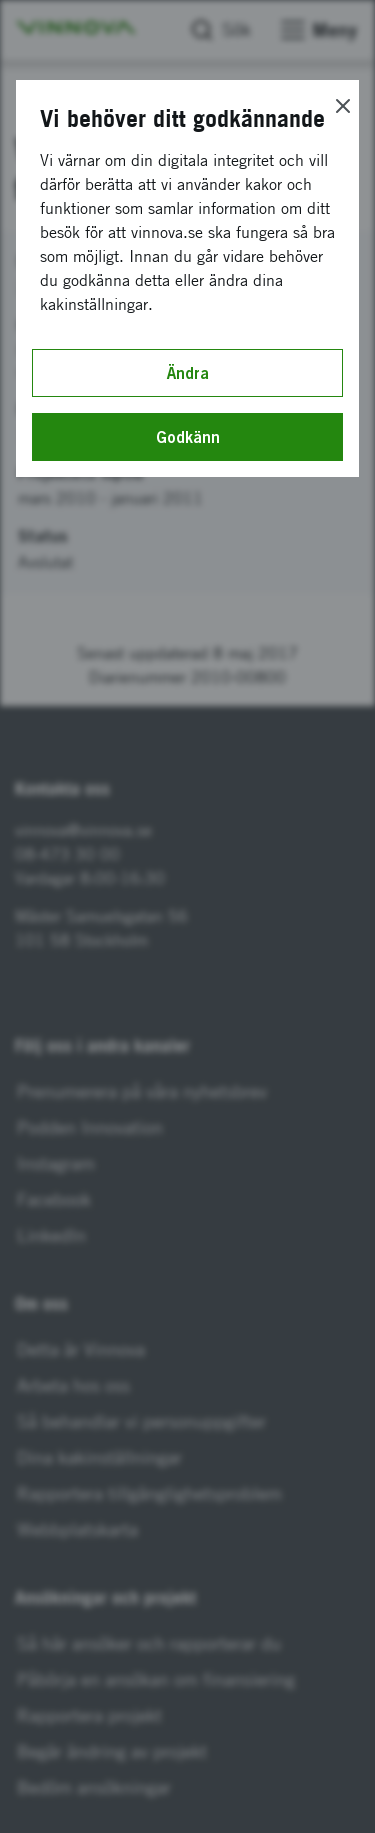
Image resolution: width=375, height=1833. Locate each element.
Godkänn (188, 437)
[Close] (343, 106)
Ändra (188, 373)
